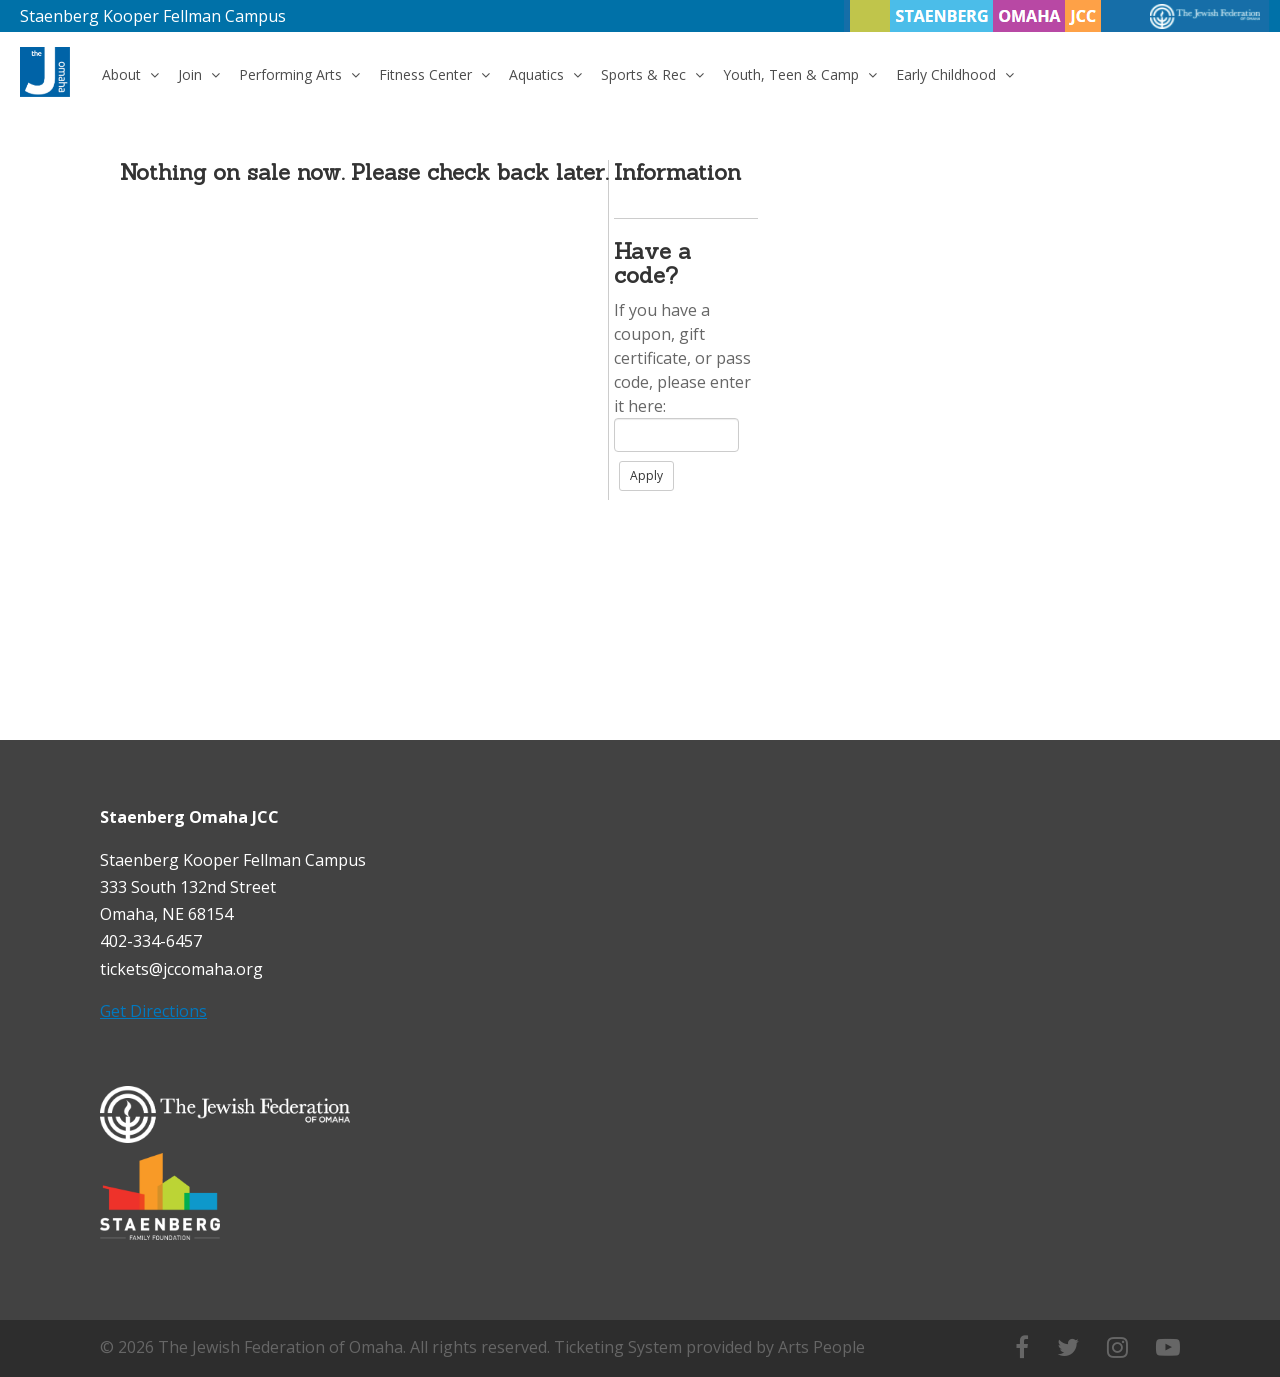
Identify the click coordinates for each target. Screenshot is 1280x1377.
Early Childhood (955, 74)
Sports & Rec (652, 74)
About (130, 74)
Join (199, 74)
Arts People (821, 1347)
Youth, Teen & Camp (800, 74)
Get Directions (153, 1011)
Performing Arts (299, 74)
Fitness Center (434, 74)
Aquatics (545, 74)
